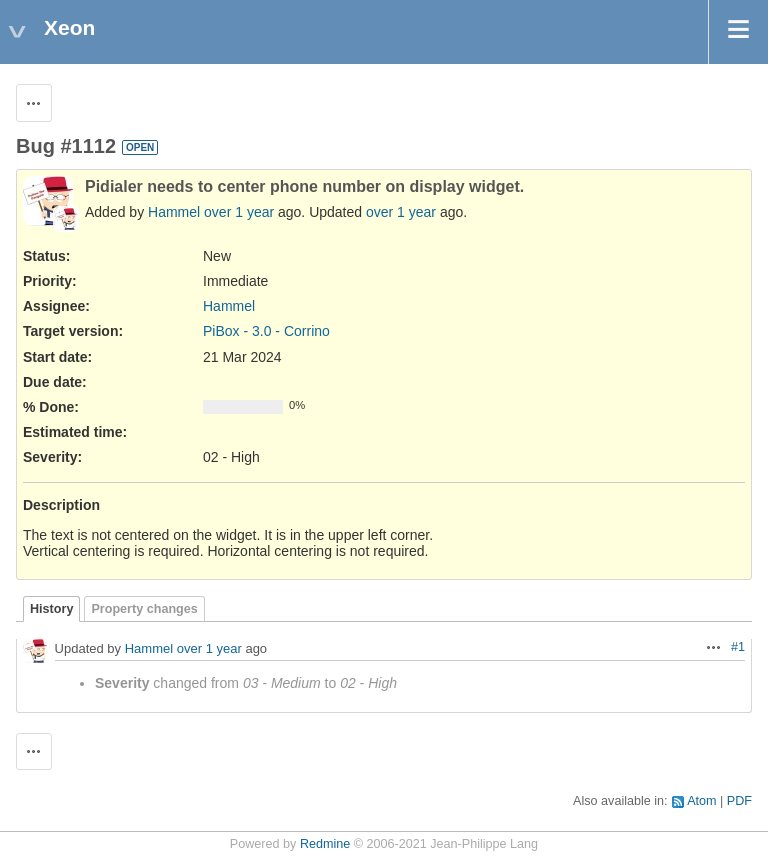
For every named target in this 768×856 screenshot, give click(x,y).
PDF (739, 801)
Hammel (174, 212)
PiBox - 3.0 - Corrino (266, 331)
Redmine (325, 844)
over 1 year (239, 212)
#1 (738, 647)
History (51, 609)
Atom (701, 801)
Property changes (144, 609)
